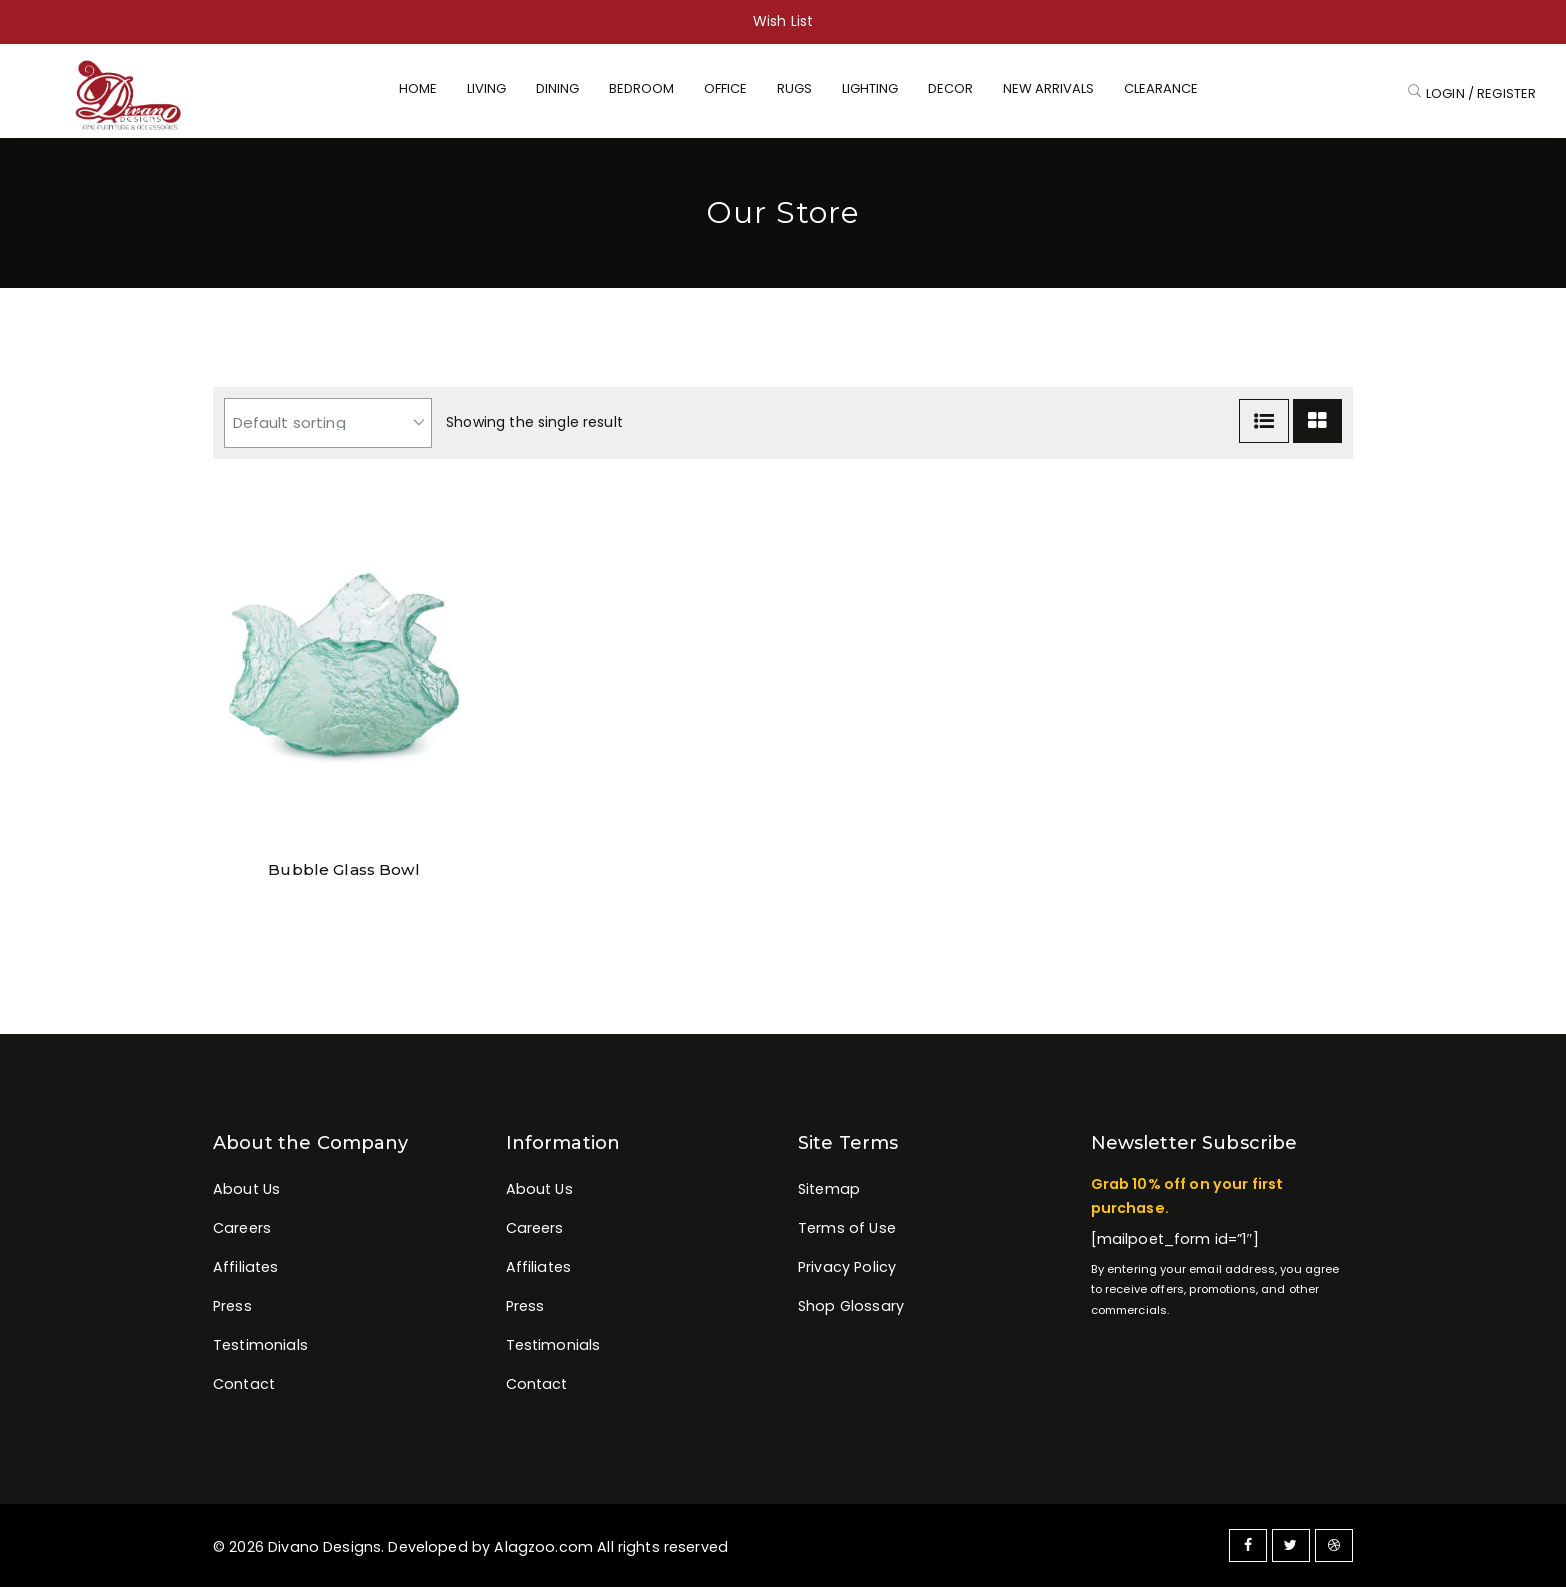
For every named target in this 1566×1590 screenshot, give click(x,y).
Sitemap (829, 1192)
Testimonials (260, 1348)
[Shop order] (328, 426)
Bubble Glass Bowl (344, 872)
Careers (242, 1231)
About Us (246, 1192)
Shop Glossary (851, 1309)
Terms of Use (847, 1231)
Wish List (783, 21)
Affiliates (246, 1270)
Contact (244, 1388)
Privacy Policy (847, 1270)
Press (232, 1309)
